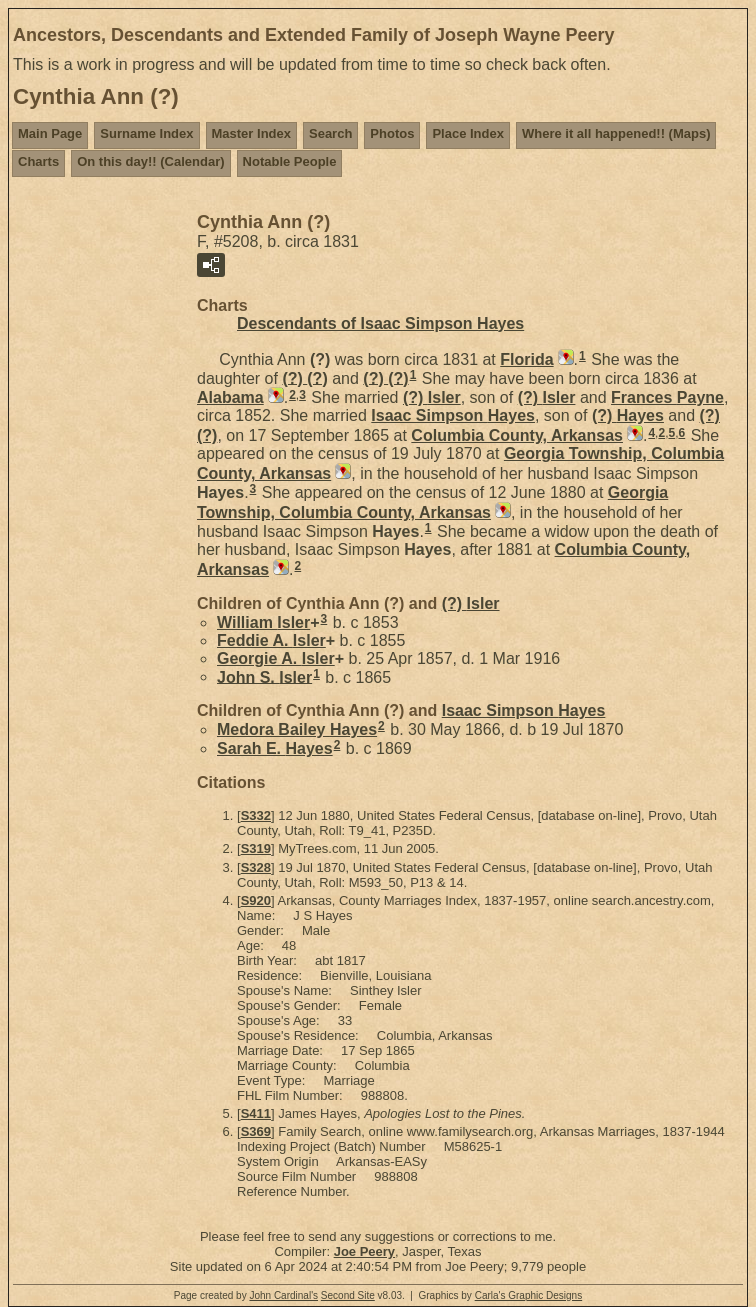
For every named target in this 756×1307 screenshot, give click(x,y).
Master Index (251, 133)
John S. (264, 676)
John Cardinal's (283, 1295)
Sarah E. (275, 748)
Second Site (348, 1295)
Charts (38, 161)
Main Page (50, 133)
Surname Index (146, 133)
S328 (256, 867)
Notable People (290, 161)
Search (330, 133)
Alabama (230, 397)
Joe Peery (364, 1251)
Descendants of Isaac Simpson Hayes (380, 323)
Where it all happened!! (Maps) (616, 133)
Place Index (468, 133)
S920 (256, 900)
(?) (304, 377)
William (263, 622)
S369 (256, 1131)
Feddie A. (271, 640)
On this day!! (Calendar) (150, 161)
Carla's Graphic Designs (529, 1295)
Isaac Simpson (453, 415)
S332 (256, 815)
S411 (256, 1113)
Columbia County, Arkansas (517, 435)
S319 (256, 848)
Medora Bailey (297, 729)
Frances (667, 397)
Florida (526, 359)
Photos (392, 133)
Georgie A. (276, 658)
